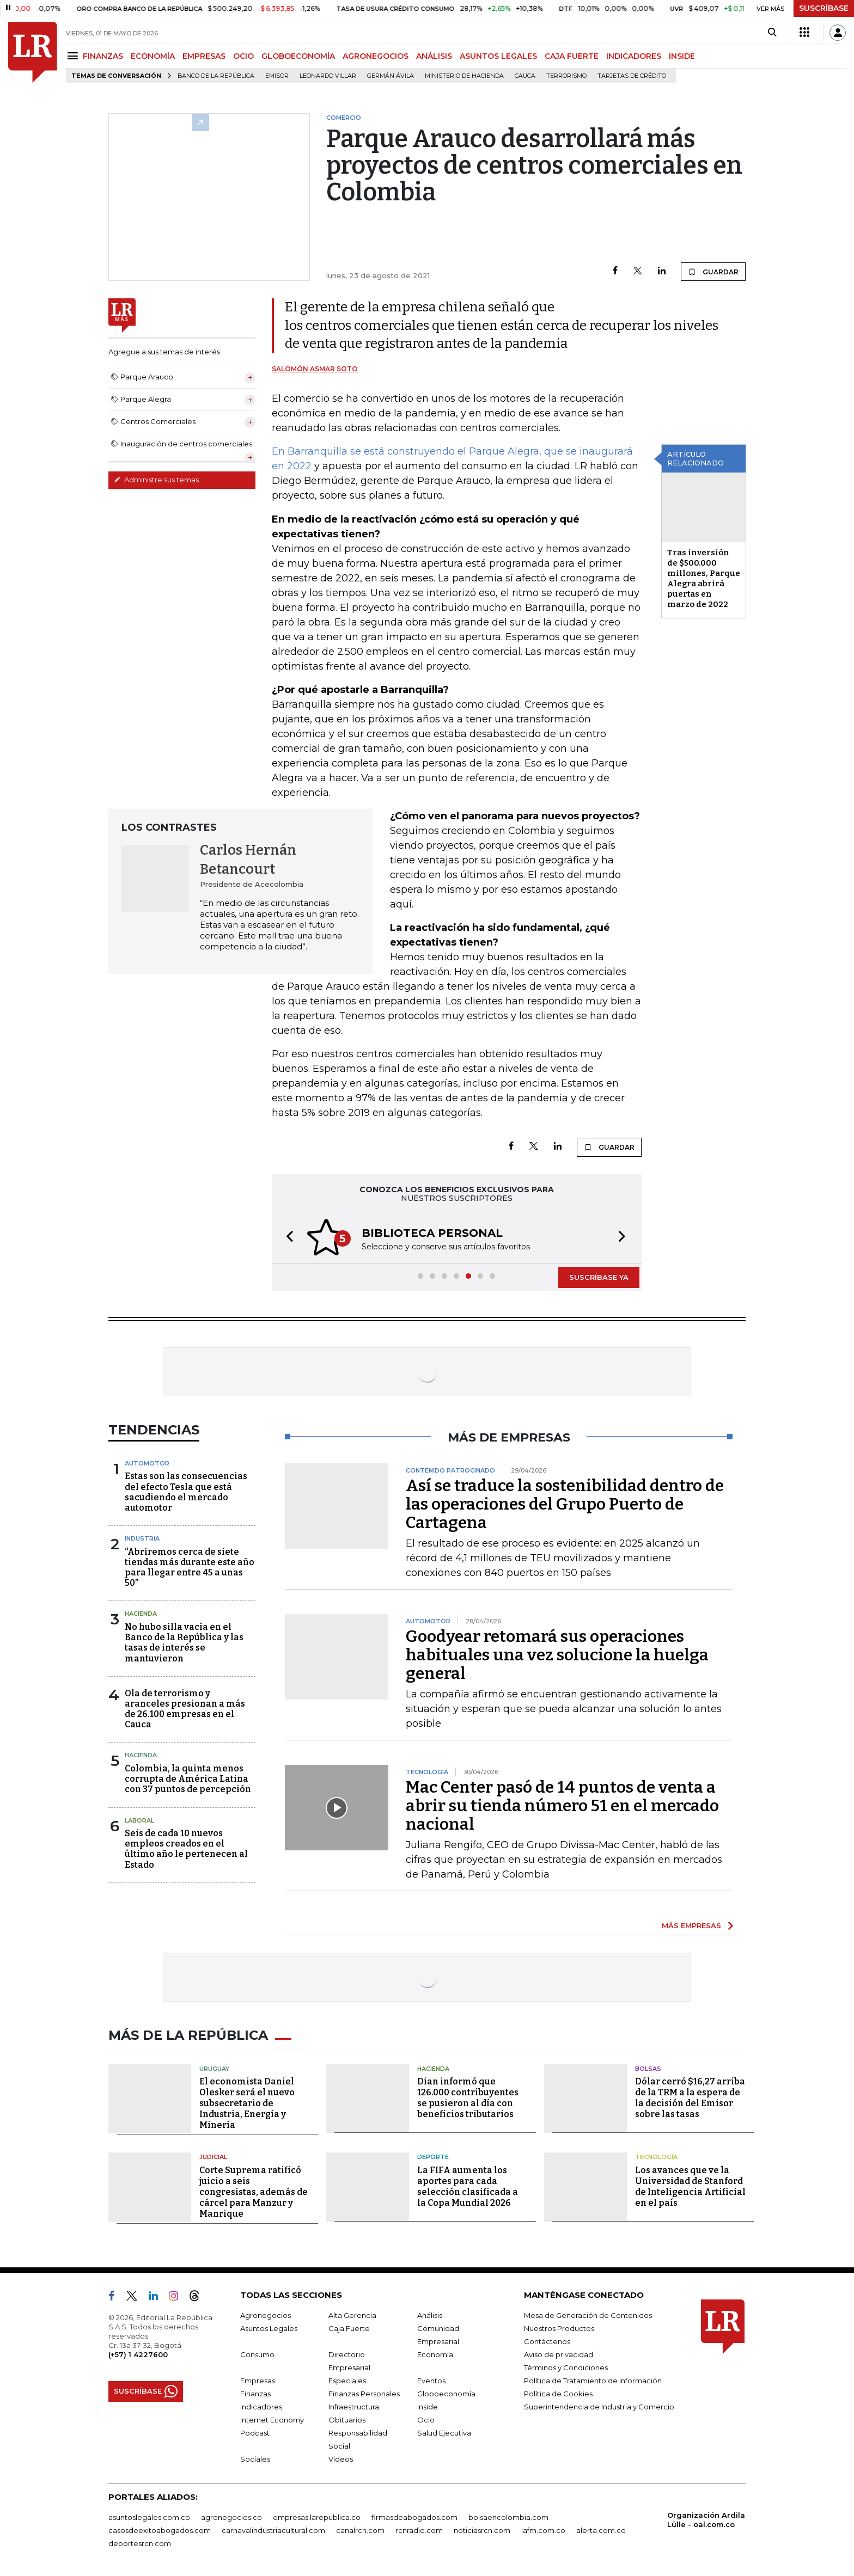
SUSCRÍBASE (824, 8)
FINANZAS (103, 56)
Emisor (277, 75)
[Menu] (74, 55)
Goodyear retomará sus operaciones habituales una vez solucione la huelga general (557, 1655)
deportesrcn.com (139, 2543)
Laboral (139, 1820)
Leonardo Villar (328, 75)
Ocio (426, 2419)
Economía (435, 2354)
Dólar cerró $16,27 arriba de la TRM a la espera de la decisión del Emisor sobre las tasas (690, 2097)
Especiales (347, 2380)
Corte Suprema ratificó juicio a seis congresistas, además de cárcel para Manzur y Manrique (253, 2192)
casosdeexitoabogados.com (159, 2530)
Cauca (525, 75)
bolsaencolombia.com (508, 2517)
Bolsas (648, 2068)
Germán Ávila (390, 75)
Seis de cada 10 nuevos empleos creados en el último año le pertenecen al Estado (186, 1849)
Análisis (429, 2315)
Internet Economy (272, 2419)
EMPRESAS (203, 56)
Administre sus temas (156, 479)
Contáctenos (547, 2341)
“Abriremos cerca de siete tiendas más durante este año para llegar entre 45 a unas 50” (189, 1567)
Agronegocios (265, 2315)
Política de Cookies (558, 2393)
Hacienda (141, 1613)
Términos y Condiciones (566, 2367)
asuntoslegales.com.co (149, 2517)
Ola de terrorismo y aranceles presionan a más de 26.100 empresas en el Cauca (185, 1709)
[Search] (772, 32)
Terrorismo (566, 75)
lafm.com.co (543, 2530)
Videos (340, 2459)
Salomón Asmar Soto (315, 369)
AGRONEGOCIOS (375, 56)
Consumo (257, 2354)
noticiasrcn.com (482, 2530)
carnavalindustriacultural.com (273, 2530)
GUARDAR (713, 271)
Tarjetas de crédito (631, 75)
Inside (427, 2406)
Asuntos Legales (268, 2328)
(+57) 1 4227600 (138, 2354)
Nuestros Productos (559, 2328)
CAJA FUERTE (572, 56)
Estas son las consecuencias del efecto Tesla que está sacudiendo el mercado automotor (186, 1492)
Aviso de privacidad (558, 2354)
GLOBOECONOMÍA (298, 56)
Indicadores (261, 2406)
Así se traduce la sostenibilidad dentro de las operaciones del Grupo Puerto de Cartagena (565, 1504)
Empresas (257, 2380)
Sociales (255, 2459)
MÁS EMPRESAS (691, 1925)
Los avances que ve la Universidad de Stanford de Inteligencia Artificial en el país (690, 2186)
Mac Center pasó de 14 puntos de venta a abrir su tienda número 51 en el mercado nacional (562, 1805)
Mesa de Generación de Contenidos (588, 2315)
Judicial (213, 2157)
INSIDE (682, 56)
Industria (142, 1538)
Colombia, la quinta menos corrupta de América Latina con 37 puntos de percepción (188, 1778)
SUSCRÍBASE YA (599, 1277)
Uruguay (214, 2068)
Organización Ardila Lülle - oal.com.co (706, 2520)
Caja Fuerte (349, 2328)
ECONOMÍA (153, 56)
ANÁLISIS (434, 56)
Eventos (431, 2380)
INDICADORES (633, 56)
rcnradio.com (419, 2530)
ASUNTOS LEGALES (498, 56)
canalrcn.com (360, 2530)
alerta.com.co (601, 2530)
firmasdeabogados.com (414, 2517)
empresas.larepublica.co (317, 2517)
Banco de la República (216, 75)
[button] (286, 1237)
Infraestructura (353, 2406)
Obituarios (346, 2419)
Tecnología (656, 2157)
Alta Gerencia (352, 2315)
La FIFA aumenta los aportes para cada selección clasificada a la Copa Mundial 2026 (467, 2186)
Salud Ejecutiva (444, 2432)
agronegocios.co (231, 2517)
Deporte (433, 2157)
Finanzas (255, 2393)
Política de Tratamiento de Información (593, 2380)
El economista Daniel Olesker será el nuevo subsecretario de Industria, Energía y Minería (247, 2103)
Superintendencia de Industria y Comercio (599, 2406)
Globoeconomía (446, 2393)
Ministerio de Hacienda (464, 75)
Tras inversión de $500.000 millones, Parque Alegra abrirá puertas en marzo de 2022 (703, 578)
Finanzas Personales (364, 2393)
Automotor (147, 1463)
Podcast (255, 2432)
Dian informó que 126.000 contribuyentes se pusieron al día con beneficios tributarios (467, 2097)
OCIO (243, 56)
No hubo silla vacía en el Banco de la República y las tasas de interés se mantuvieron (184, 1643)
